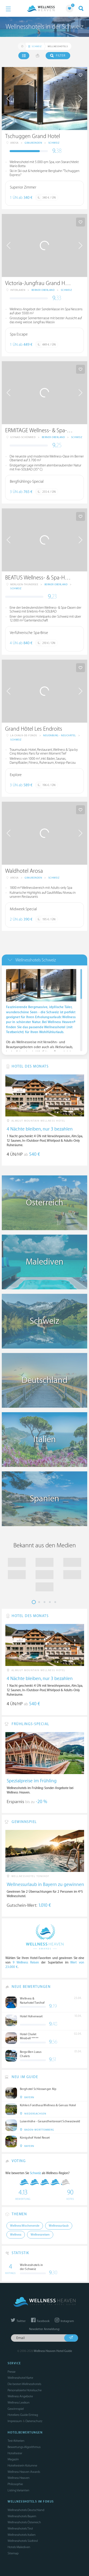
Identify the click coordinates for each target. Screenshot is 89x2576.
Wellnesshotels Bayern (22, 2516)
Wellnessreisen (40, 2234)
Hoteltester (15, 2453)
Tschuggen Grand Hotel (32, 136)
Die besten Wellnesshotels (24, 2384)
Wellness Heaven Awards (24, 2472)
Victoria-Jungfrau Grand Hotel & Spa (46, 283)
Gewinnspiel (16, 2409)
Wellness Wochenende (24, 2226)
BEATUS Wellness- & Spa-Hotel (39, 578)
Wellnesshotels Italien (22, 2535)
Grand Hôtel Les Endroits (33, 729)
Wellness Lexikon (19, 2402)
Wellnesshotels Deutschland (26, 2510)
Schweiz (53, 142)
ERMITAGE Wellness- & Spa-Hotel (42, 430)
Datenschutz (33, 2421)
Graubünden (33, 142)
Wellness (15, 2234)
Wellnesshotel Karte (20, 2378)
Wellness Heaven (19, 2478)
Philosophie (15, 2484)
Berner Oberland (43, 290)
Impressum (15, 2421)
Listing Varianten (18, 2490)
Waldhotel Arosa (24, 871)
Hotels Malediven (19, 2547)
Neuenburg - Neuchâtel (59, 735)
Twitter (18, 2321)
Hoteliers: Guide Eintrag (23, 2415)
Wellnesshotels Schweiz (35, 960)
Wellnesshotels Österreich (24, 2522)
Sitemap (13, 2553)
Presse (11, 2372)
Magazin (13, 2459)
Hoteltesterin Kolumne (22, 2465)
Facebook (40, 2321)
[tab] (44, 959)
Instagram (64, 2321)
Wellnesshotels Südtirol (23, 2541)
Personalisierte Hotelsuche (25, 2390)
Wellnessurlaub (59, 2226)
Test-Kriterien (16, 2441)
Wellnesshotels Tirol (20, 2528)
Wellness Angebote (20, 2396)
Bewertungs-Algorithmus (24, 2447)
